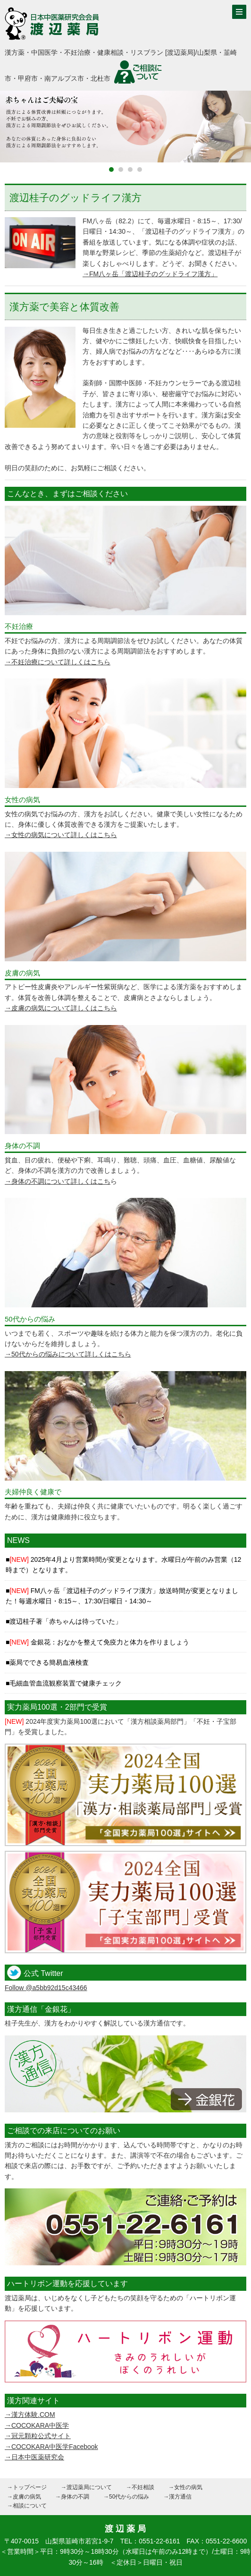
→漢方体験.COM (30, 2414)
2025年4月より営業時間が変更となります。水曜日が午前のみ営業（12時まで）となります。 (123, 1565)
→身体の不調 (72, 2496)
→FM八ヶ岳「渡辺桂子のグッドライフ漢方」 (150, 274)
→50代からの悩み (126, 2496)
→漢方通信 (177, 2496)
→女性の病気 (185, 2487)
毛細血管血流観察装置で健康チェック (65, 1683)
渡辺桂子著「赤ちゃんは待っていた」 (65, 1621)
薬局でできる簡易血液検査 (49, 1662)
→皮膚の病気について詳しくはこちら (61, 1008)
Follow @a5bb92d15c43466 (46, 1987)
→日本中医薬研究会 (34, 2457)
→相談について (27, 2505)
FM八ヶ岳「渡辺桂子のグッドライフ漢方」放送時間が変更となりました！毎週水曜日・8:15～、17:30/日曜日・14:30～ (122, 1596)
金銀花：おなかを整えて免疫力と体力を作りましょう (99, 1642)
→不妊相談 (140, 2487)
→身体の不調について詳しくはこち (57, 1181)
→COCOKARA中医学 (37, 2425)
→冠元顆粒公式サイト (38, 2436)
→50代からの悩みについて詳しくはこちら (68, 1354)
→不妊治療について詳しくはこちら (57, 662)
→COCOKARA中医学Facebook (51, 2446)
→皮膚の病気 (24, 2496)
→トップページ (27, 2487)
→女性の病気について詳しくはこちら (61, 835)
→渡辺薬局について (86, 2487)
